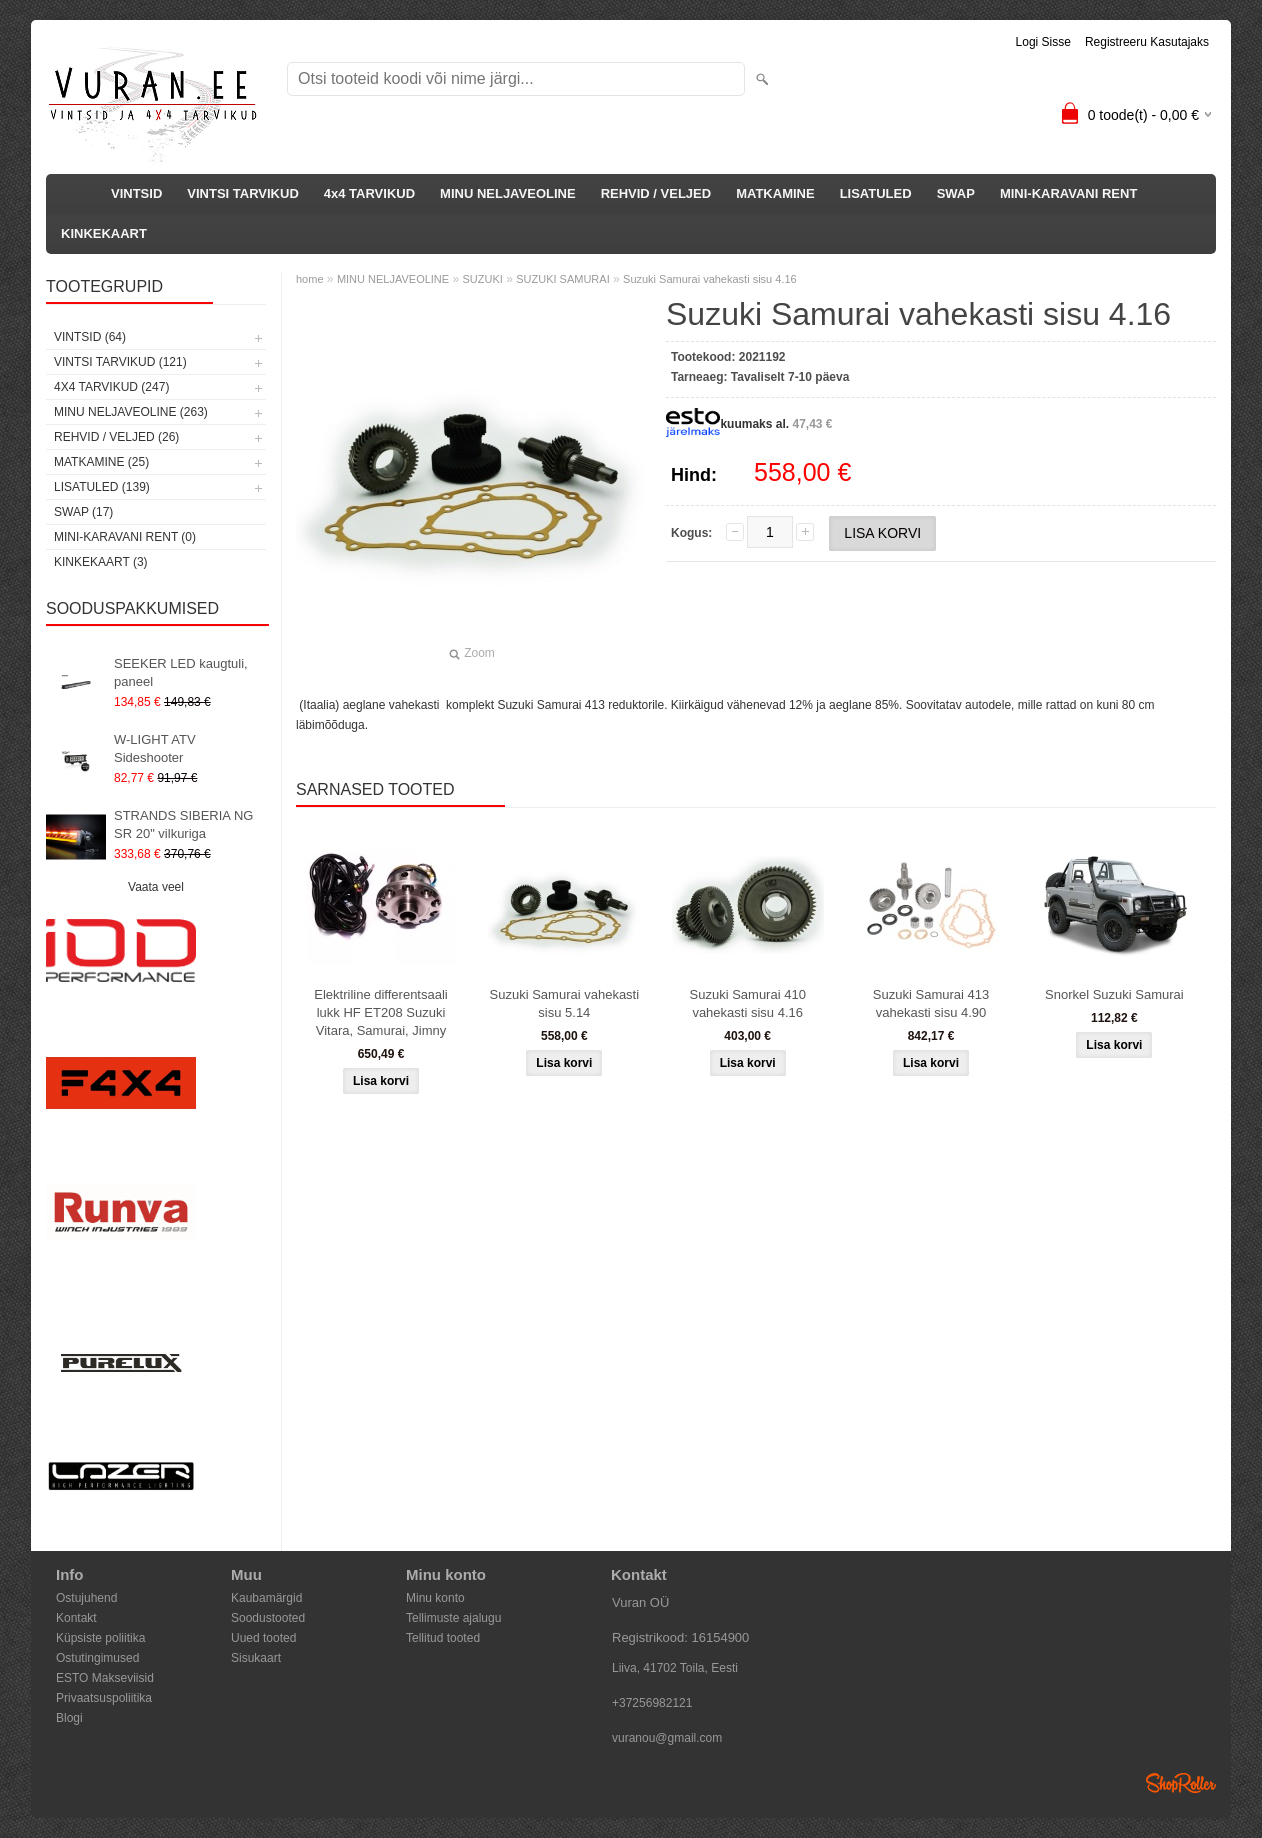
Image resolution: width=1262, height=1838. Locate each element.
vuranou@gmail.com (667, 1738)
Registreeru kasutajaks (1147, 42)
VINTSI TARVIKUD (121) (120, 362)
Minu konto (435, 1598)
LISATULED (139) (102, 487)
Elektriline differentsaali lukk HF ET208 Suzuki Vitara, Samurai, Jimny (380, 1012)
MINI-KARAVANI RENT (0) (125, 537)
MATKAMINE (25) (101, 462)
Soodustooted (268, 1618)
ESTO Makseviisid (105, 1678)
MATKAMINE (775, 193)
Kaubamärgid (266, 1598)
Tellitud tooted (443, 1638)
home (310, 279)
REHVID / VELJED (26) (116, 437)
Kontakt (76, 1618)
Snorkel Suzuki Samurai (1114, 994)
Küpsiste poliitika (100, 1638)
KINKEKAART (104, 233)
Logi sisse (1043, 42)
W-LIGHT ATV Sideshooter (155, 748)
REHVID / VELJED (656, 193)
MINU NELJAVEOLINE (508, 193)
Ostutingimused (97, 1658)
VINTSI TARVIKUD (242, 193)
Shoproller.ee (1181, 1783)
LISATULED (876, 193)
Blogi (69, 1718)
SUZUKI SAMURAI (563, 279)
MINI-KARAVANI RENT (1068, 193)
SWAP (956, 193)
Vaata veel (156, 887)
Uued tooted (263, 1638)
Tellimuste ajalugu (453, 1618)
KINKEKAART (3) (101, 562)
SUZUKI (483, 279)
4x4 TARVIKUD (369, 193)
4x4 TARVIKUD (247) (111, 387)
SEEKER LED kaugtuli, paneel (181, 672)
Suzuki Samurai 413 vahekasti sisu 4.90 (931, 1003)
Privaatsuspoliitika (104, 1698)
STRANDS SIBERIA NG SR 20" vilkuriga (183, 824)
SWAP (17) (83, 512)
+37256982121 (652, 1703)
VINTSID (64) (90, 337)
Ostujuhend (86, 1598)
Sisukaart (256, 1658)
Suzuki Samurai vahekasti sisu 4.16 (710, 279)
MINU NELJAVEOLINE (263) (131, 412)
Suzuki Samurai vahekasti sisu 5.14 (565, 1003)
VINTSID (136, 193)
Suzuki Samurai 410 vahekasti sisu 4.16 (748, 1003)
